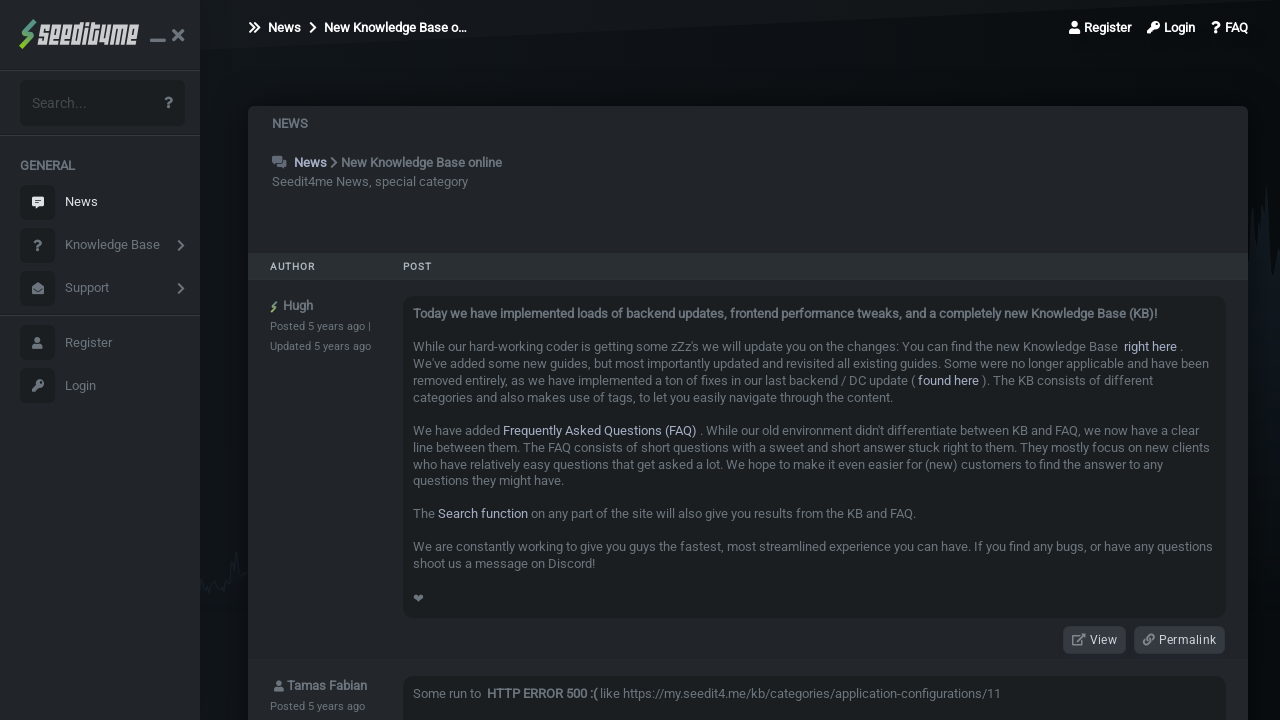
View (1094, 640)
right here (1149, 346)
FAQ (1229, 27)
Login (58, 385)
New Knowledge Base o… (388, 27)
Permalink (1179, 640)
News (59, 202)
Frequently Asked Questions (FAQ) (600, 430)
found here (947, 380)
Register (66, 342)
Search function (483, 513)
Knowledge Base (90, 245)
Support (64, 288)
